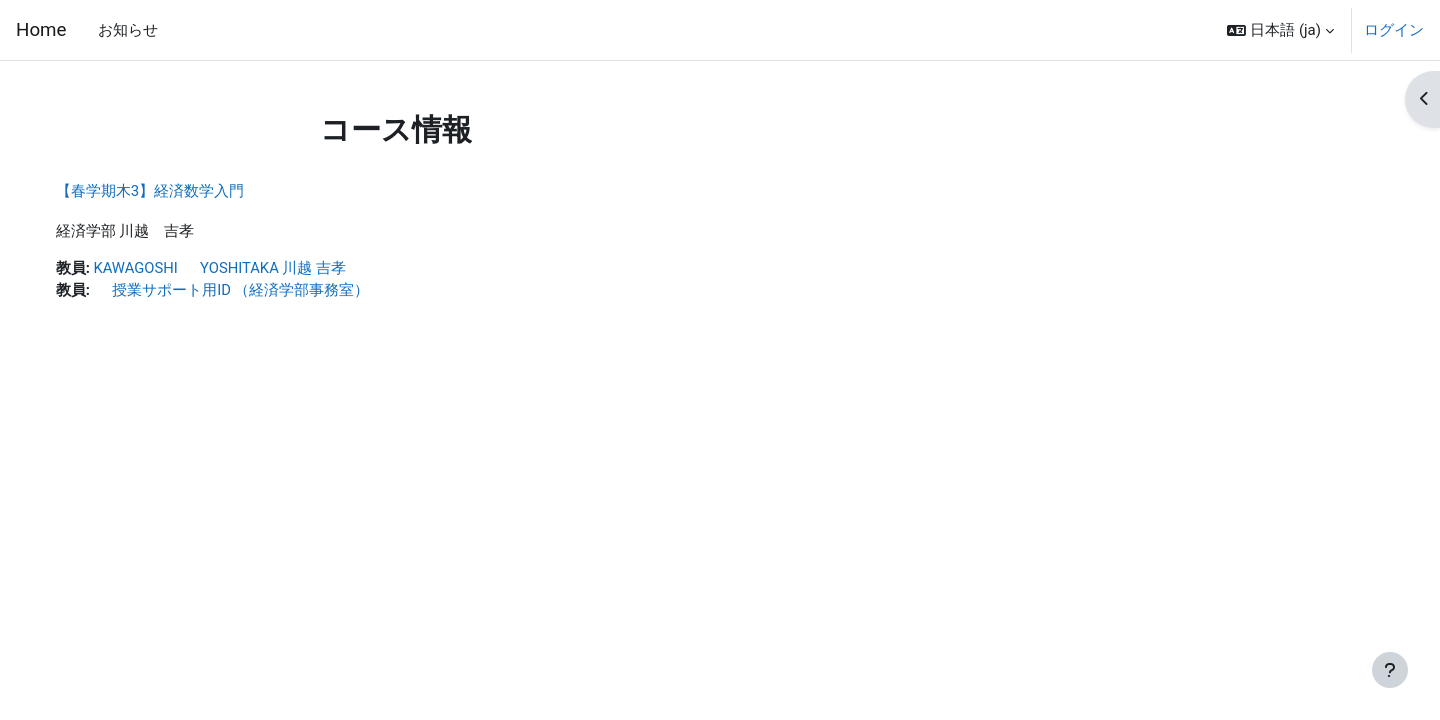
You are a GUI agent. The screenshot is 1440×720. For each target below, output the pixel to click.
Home (41, 30)
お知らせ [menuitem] (128, 30)
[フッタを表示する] (1390, 670)
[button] (1280, 30)
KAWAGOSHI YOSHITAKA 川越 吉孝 (241, 269)
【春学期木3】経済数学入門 (170, 191)
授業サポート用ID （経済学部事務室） (252, 291)
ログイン (1394, 30)
